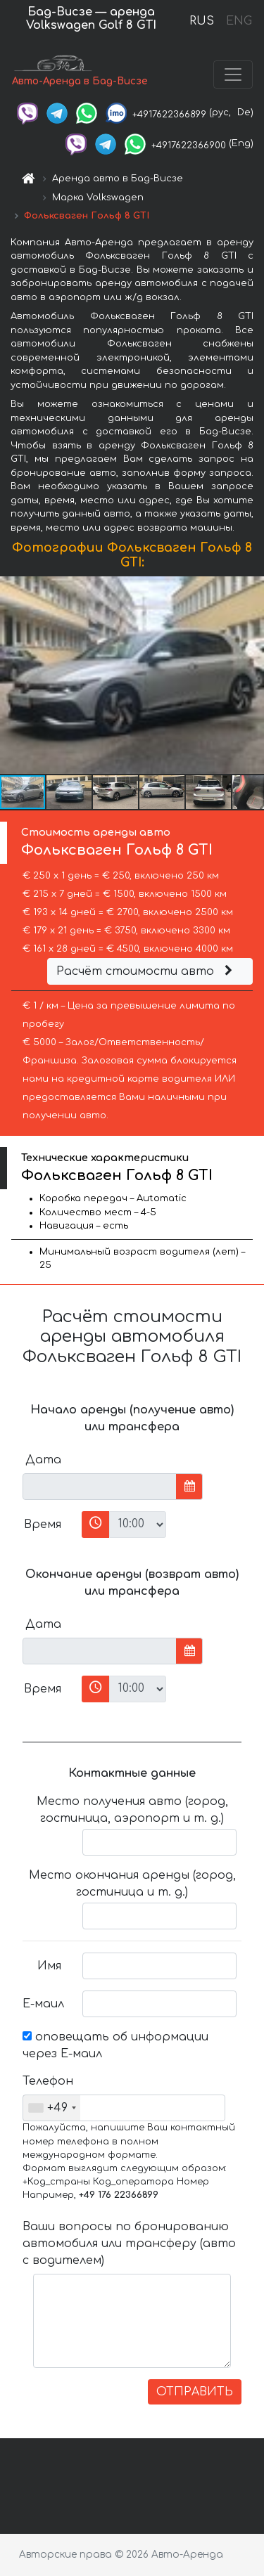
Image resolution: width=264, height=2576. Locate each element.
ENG (238, 21)
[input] (100, 1486)
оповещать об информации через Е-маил (115, 2045)
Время (42, 1524)
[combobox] (51, 2108)
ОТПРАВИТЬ (194, 2392)
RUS (201, 21)
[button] (251, 675)
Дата (43, 1460)
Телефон (47, 2081)
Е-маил (43, 2004)
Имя (49, 1966)
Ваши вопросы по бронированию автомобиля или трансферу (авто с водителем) (129, 2243)
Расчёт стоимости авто (146, 971)
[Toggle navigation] (233, 74)
